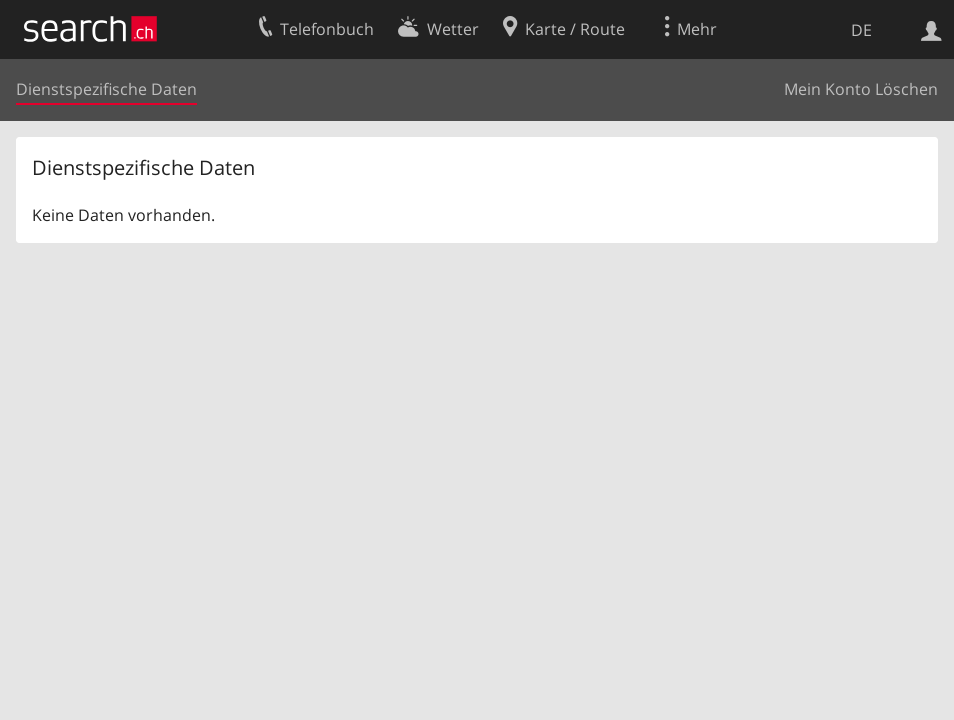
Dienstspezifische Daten (106, 89)
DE (861, 30)
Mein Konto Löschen (861, 89)
